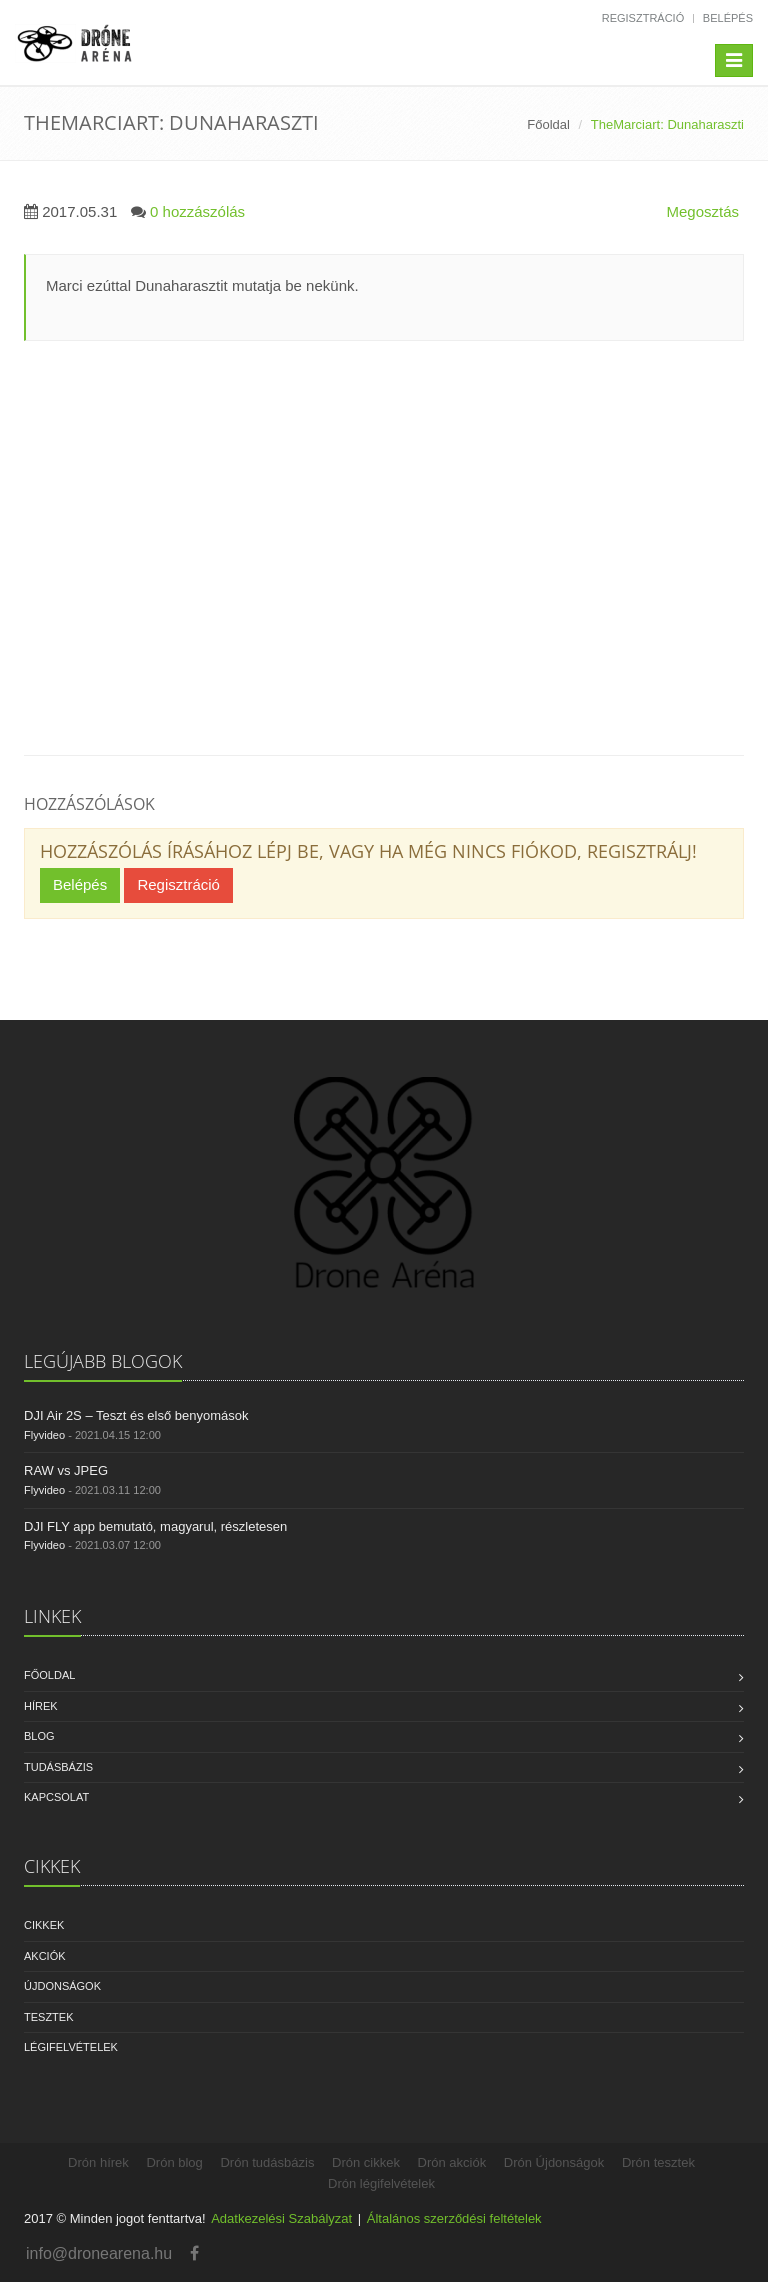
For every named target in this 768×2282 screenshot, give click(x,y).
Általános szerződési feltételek (454, 2218)
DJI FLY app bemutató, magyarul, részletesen (155, 1526)
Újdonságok (62, 1986)
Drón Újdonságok (554, 2162)
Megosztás (702, 211)
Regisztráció (643, 18)
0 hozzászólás (197, 211)
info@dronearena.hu (99, 2253)
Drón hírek (98, 2162)
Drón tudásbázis (267, 2162)
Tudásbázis (58, 1767)
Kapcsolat (56, 1797)
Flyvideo (44, 1435)
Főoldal (548, 124)
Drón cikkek (366, 2162)
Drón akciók (452, 2162)
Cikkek (44, 1925)
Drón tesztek (658, 2162)
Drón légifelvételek (381, 2183)
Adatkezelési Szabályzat (281, 2218)
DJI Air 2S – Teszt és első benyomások (136, 1415)
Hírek (41, 1706)
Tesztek (49, 2017)
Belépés (728, 18)
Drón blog (174, 2162)
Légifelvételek (71, 2047)
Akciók (45, 1956)
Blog (39, 1736)
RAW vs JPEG (66, 1470)
